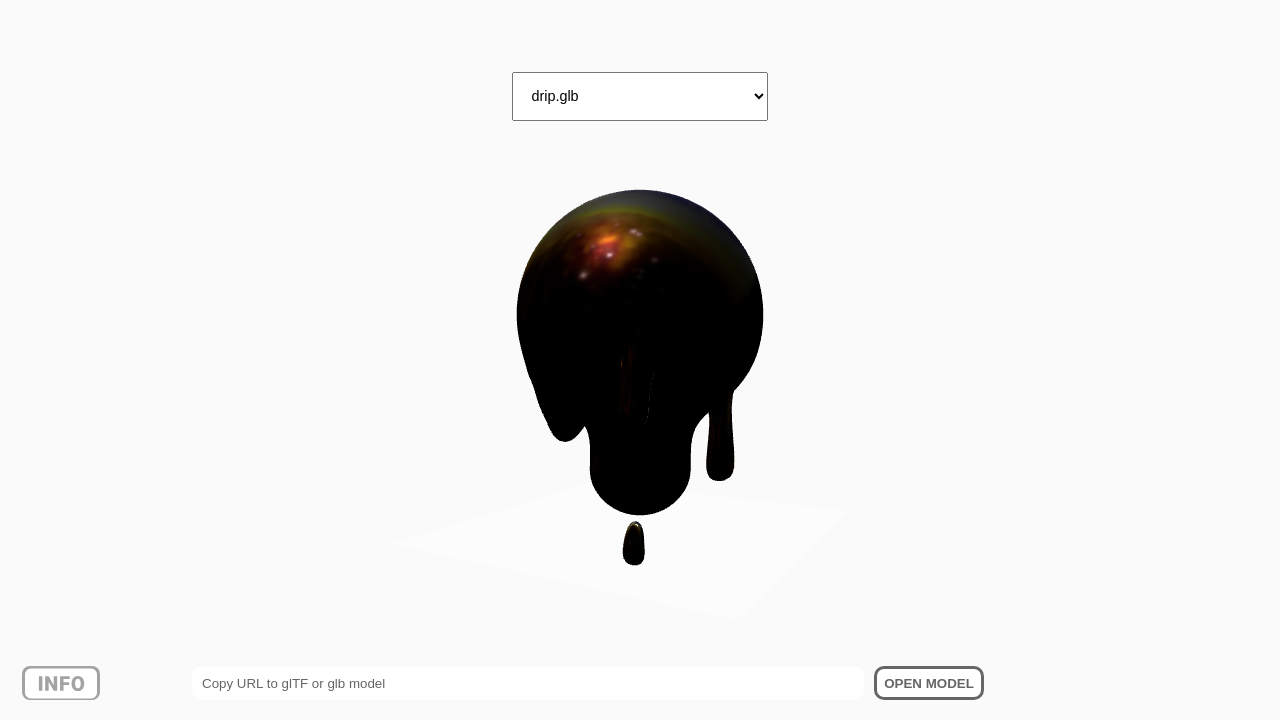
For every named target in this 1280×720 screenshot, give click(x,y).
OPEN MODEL (929, 683)
